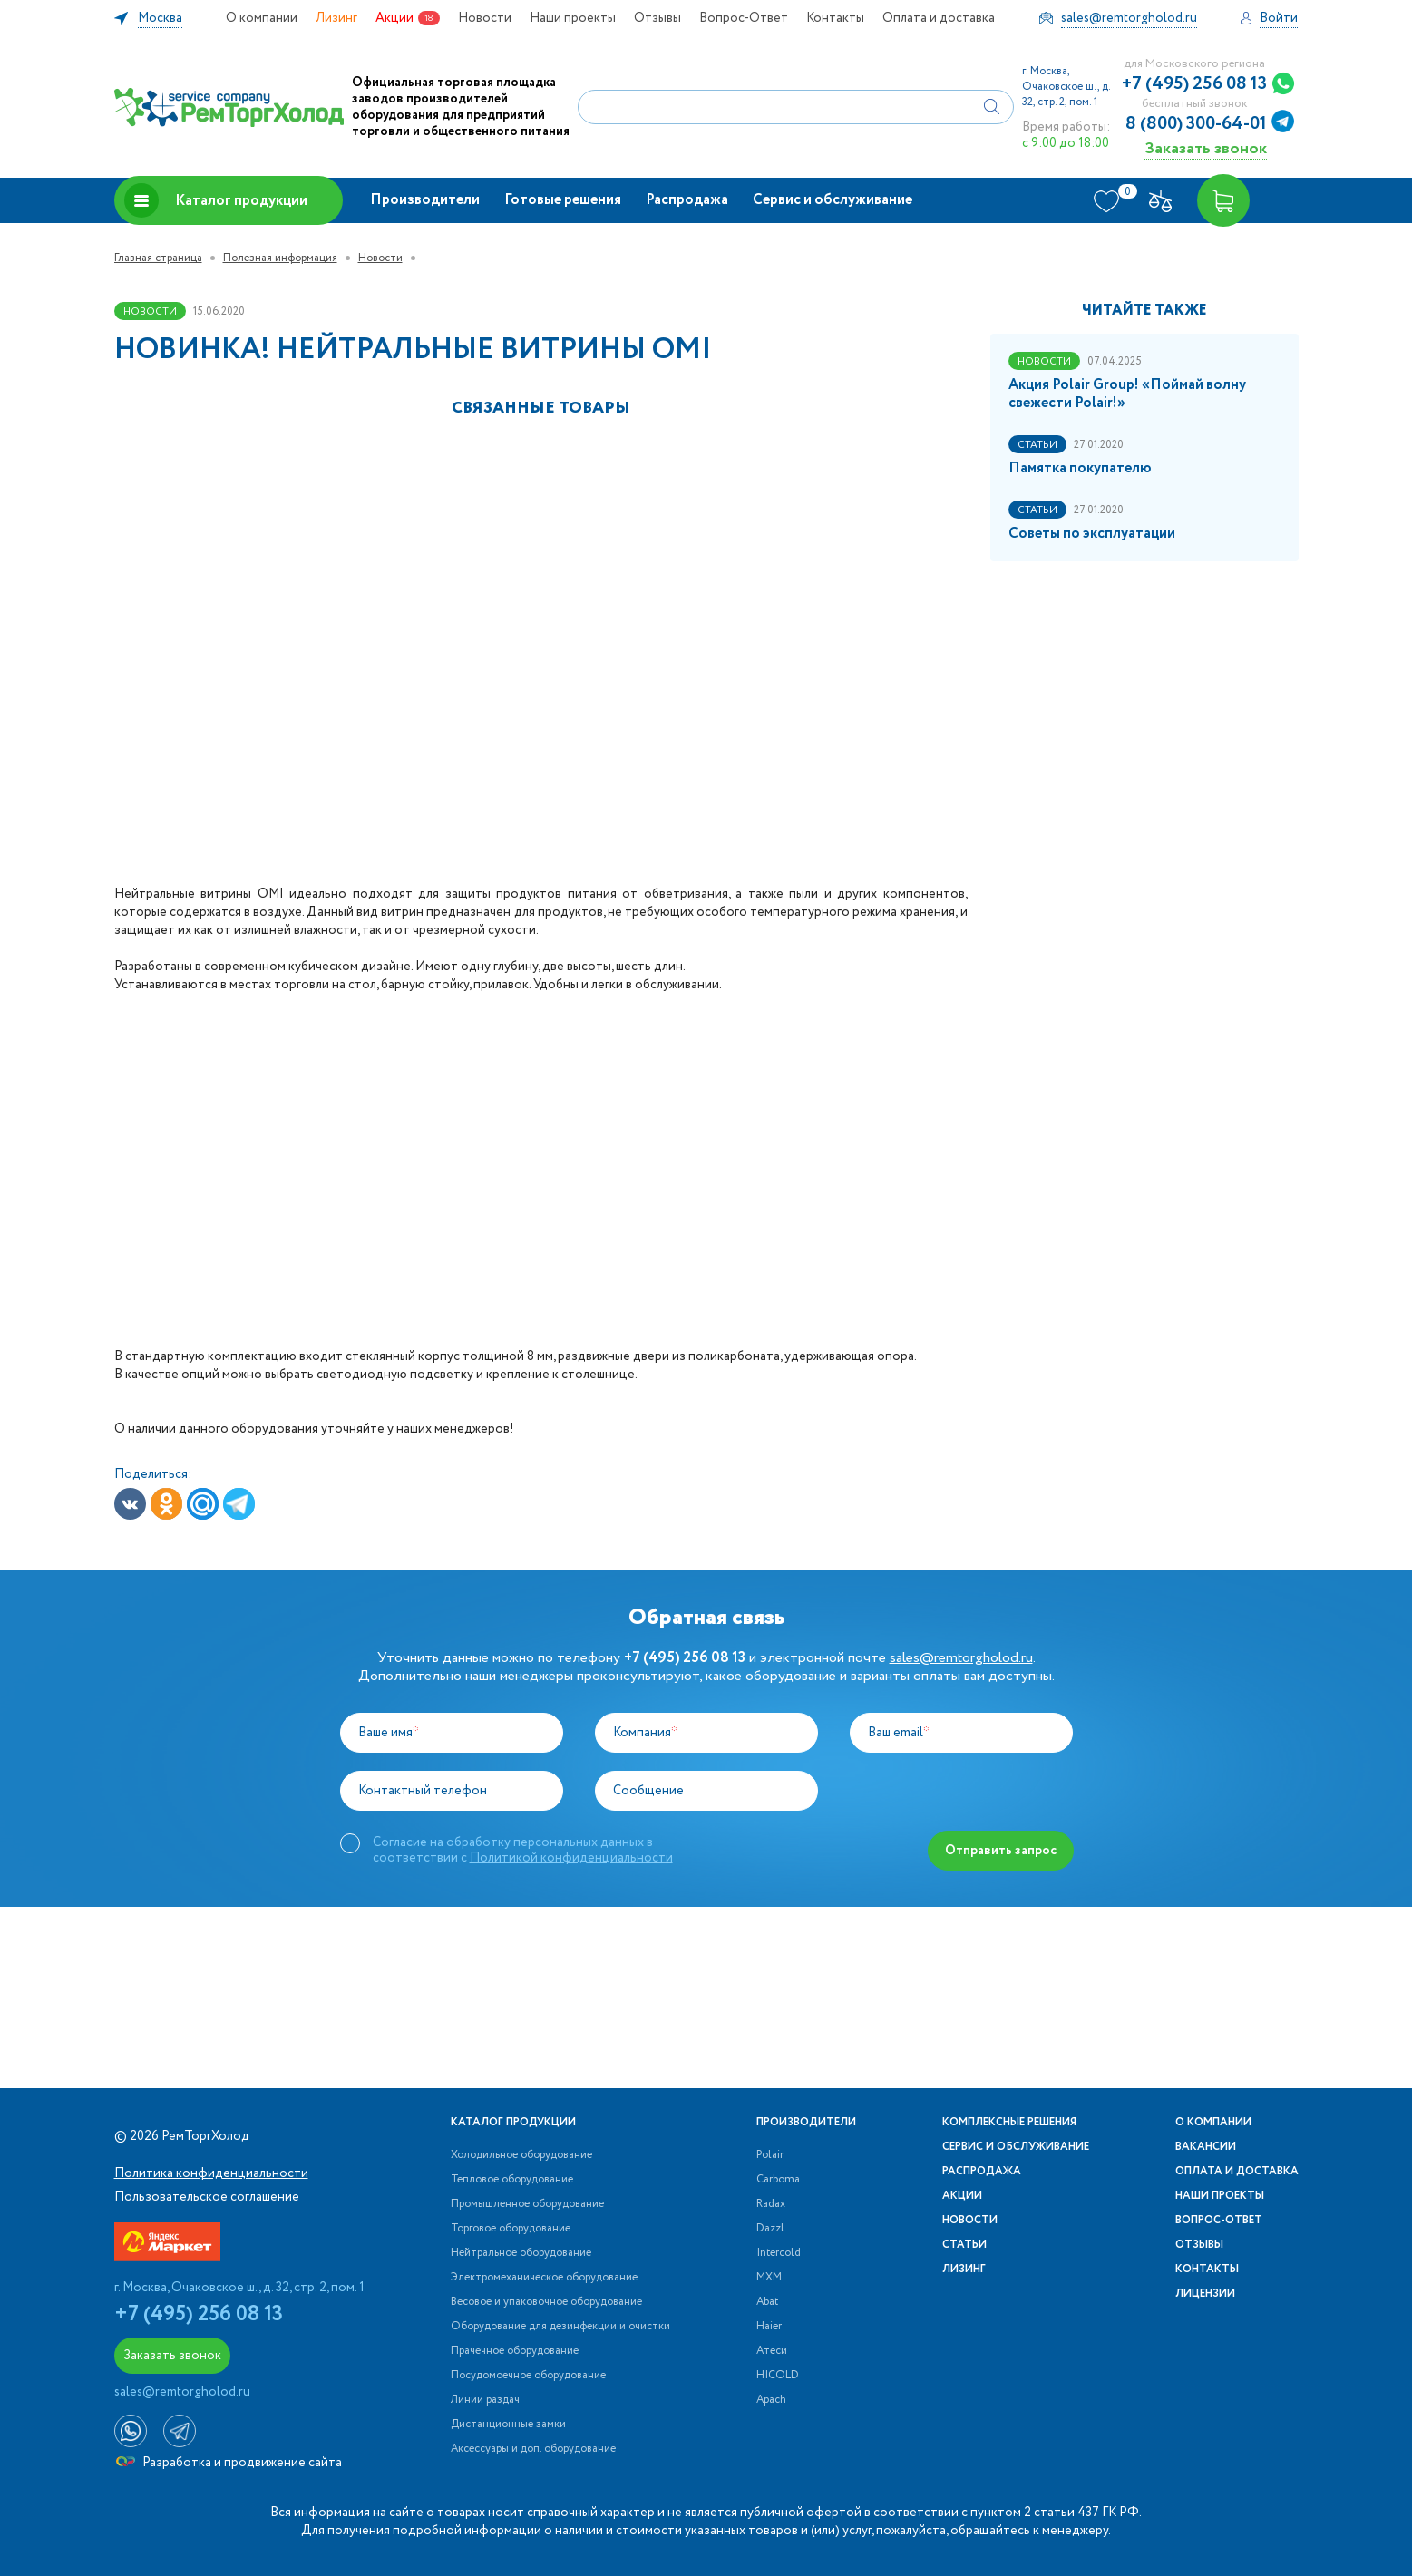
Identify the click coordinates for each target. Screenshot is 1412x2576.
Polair (770, 2155)
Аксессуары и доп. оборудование (533, 2449)
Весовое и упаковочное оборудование (546, 2302)
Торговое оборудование (510, 2228)
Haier (769, 2326)
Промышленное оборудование (527, 2204)
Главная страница (158, 258)
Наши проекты (573, 18)
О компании (261, 18)
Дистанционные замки (508, 2424)
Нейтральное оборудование (521, 2253)
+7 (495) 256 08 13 (1194, 84)
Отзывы (657, 18)
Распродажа (687, 200)
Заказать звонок (1205, 148)
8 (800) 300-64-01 (1196, 124)
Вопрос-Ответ (743, 18)
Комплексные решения (1009, 2122)
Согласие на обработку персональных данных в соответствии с (523, 1849)
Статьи (964, 2245)
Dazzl (770, 2228)
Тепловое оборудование (512, 2180)
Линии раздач (485, 2400)
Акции (394, 18)
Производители (425, 200)
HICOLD (777, 2375)
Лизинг (336, 18)
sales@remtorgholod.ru (961, 1658)
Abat (767, 2302)
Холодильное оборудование (521, 2155)
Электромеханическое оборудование (544, 2277)
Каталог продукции (215, 200)
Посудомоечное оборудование (528, 2375)
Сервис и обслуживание (832, 200)
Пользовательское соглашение (206, 2197)
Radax (770, 2204)
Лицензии (1205, 2294)
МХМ (769, 2277)
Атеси (771, 2351)
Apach (771, 2400)
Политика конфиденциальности (211, 2173)
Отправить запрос (1001, 1851)
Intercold (778, 2253)
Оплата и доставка (938, 18)
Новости (484, 18)
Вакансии (1205, 2147)
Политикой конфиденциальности (571, 1858)
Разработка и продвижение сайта (229, 2463)
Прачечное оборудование (515, 2351)
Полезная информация (280, 258)
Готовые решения (562, 200)
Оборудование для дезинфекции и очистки (560, 2326)
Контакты (835, 18)
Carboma (778, 2180)
